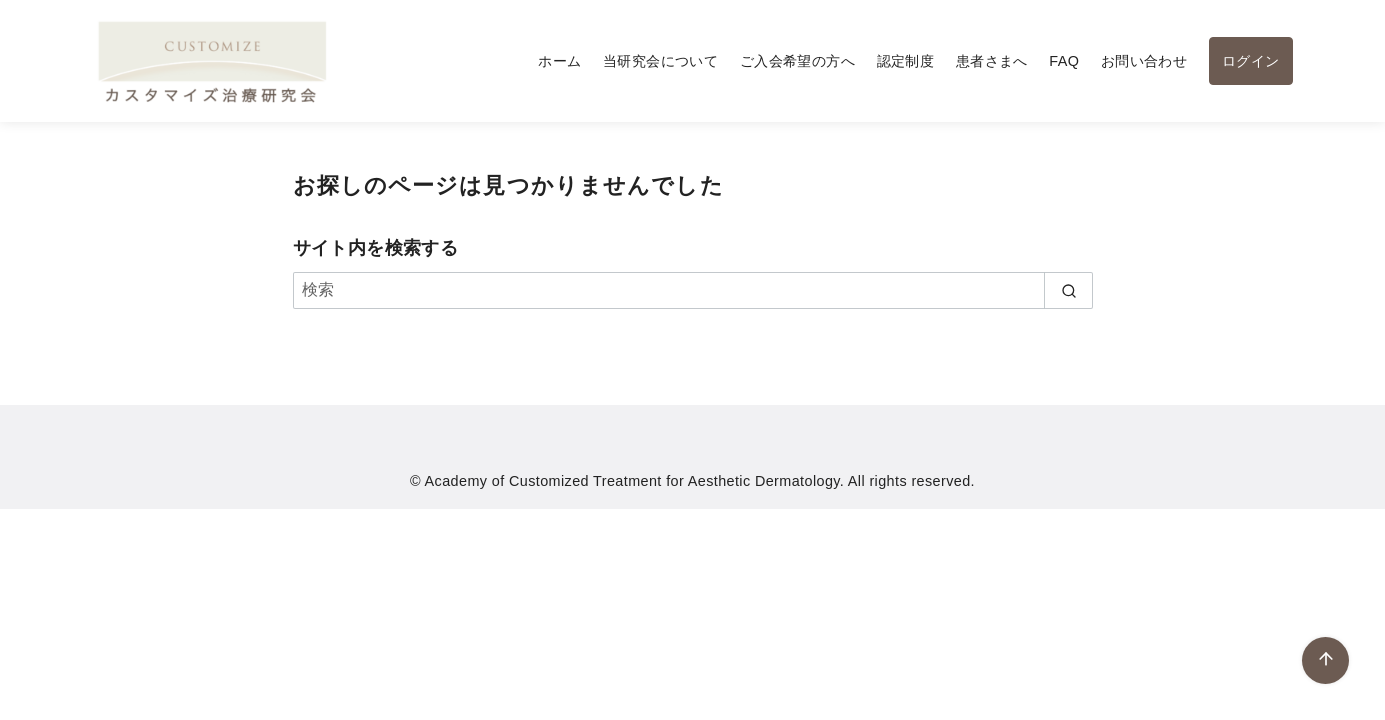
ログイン (1251, 61)
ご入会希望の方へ (797, 61)
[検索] (693, 290)
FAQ (1064, 61)
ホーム (559, 61)
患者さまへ (992, 61)
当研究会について (660, 61)
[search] (1068, 290)
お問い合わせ (1144, 61)
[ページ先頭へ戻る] (1325, 660)
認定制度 (906, 61)
